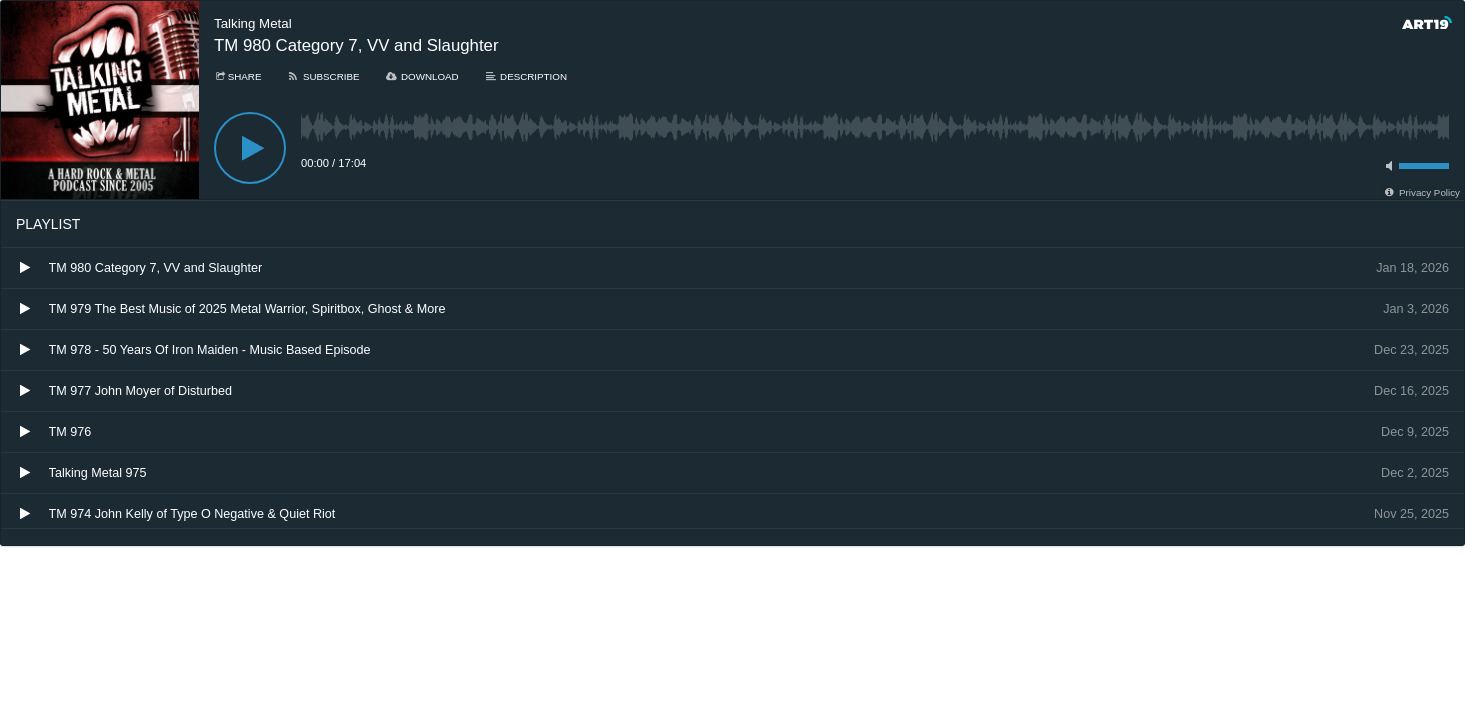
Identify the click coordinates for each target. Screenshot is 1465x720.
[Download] (422, 76)
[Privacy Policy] (1421, 192)
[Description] (525, 76)
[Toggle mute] (1386, 166)
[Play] (250, 148)
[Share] (237, 76)
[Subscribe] (322, 76)
